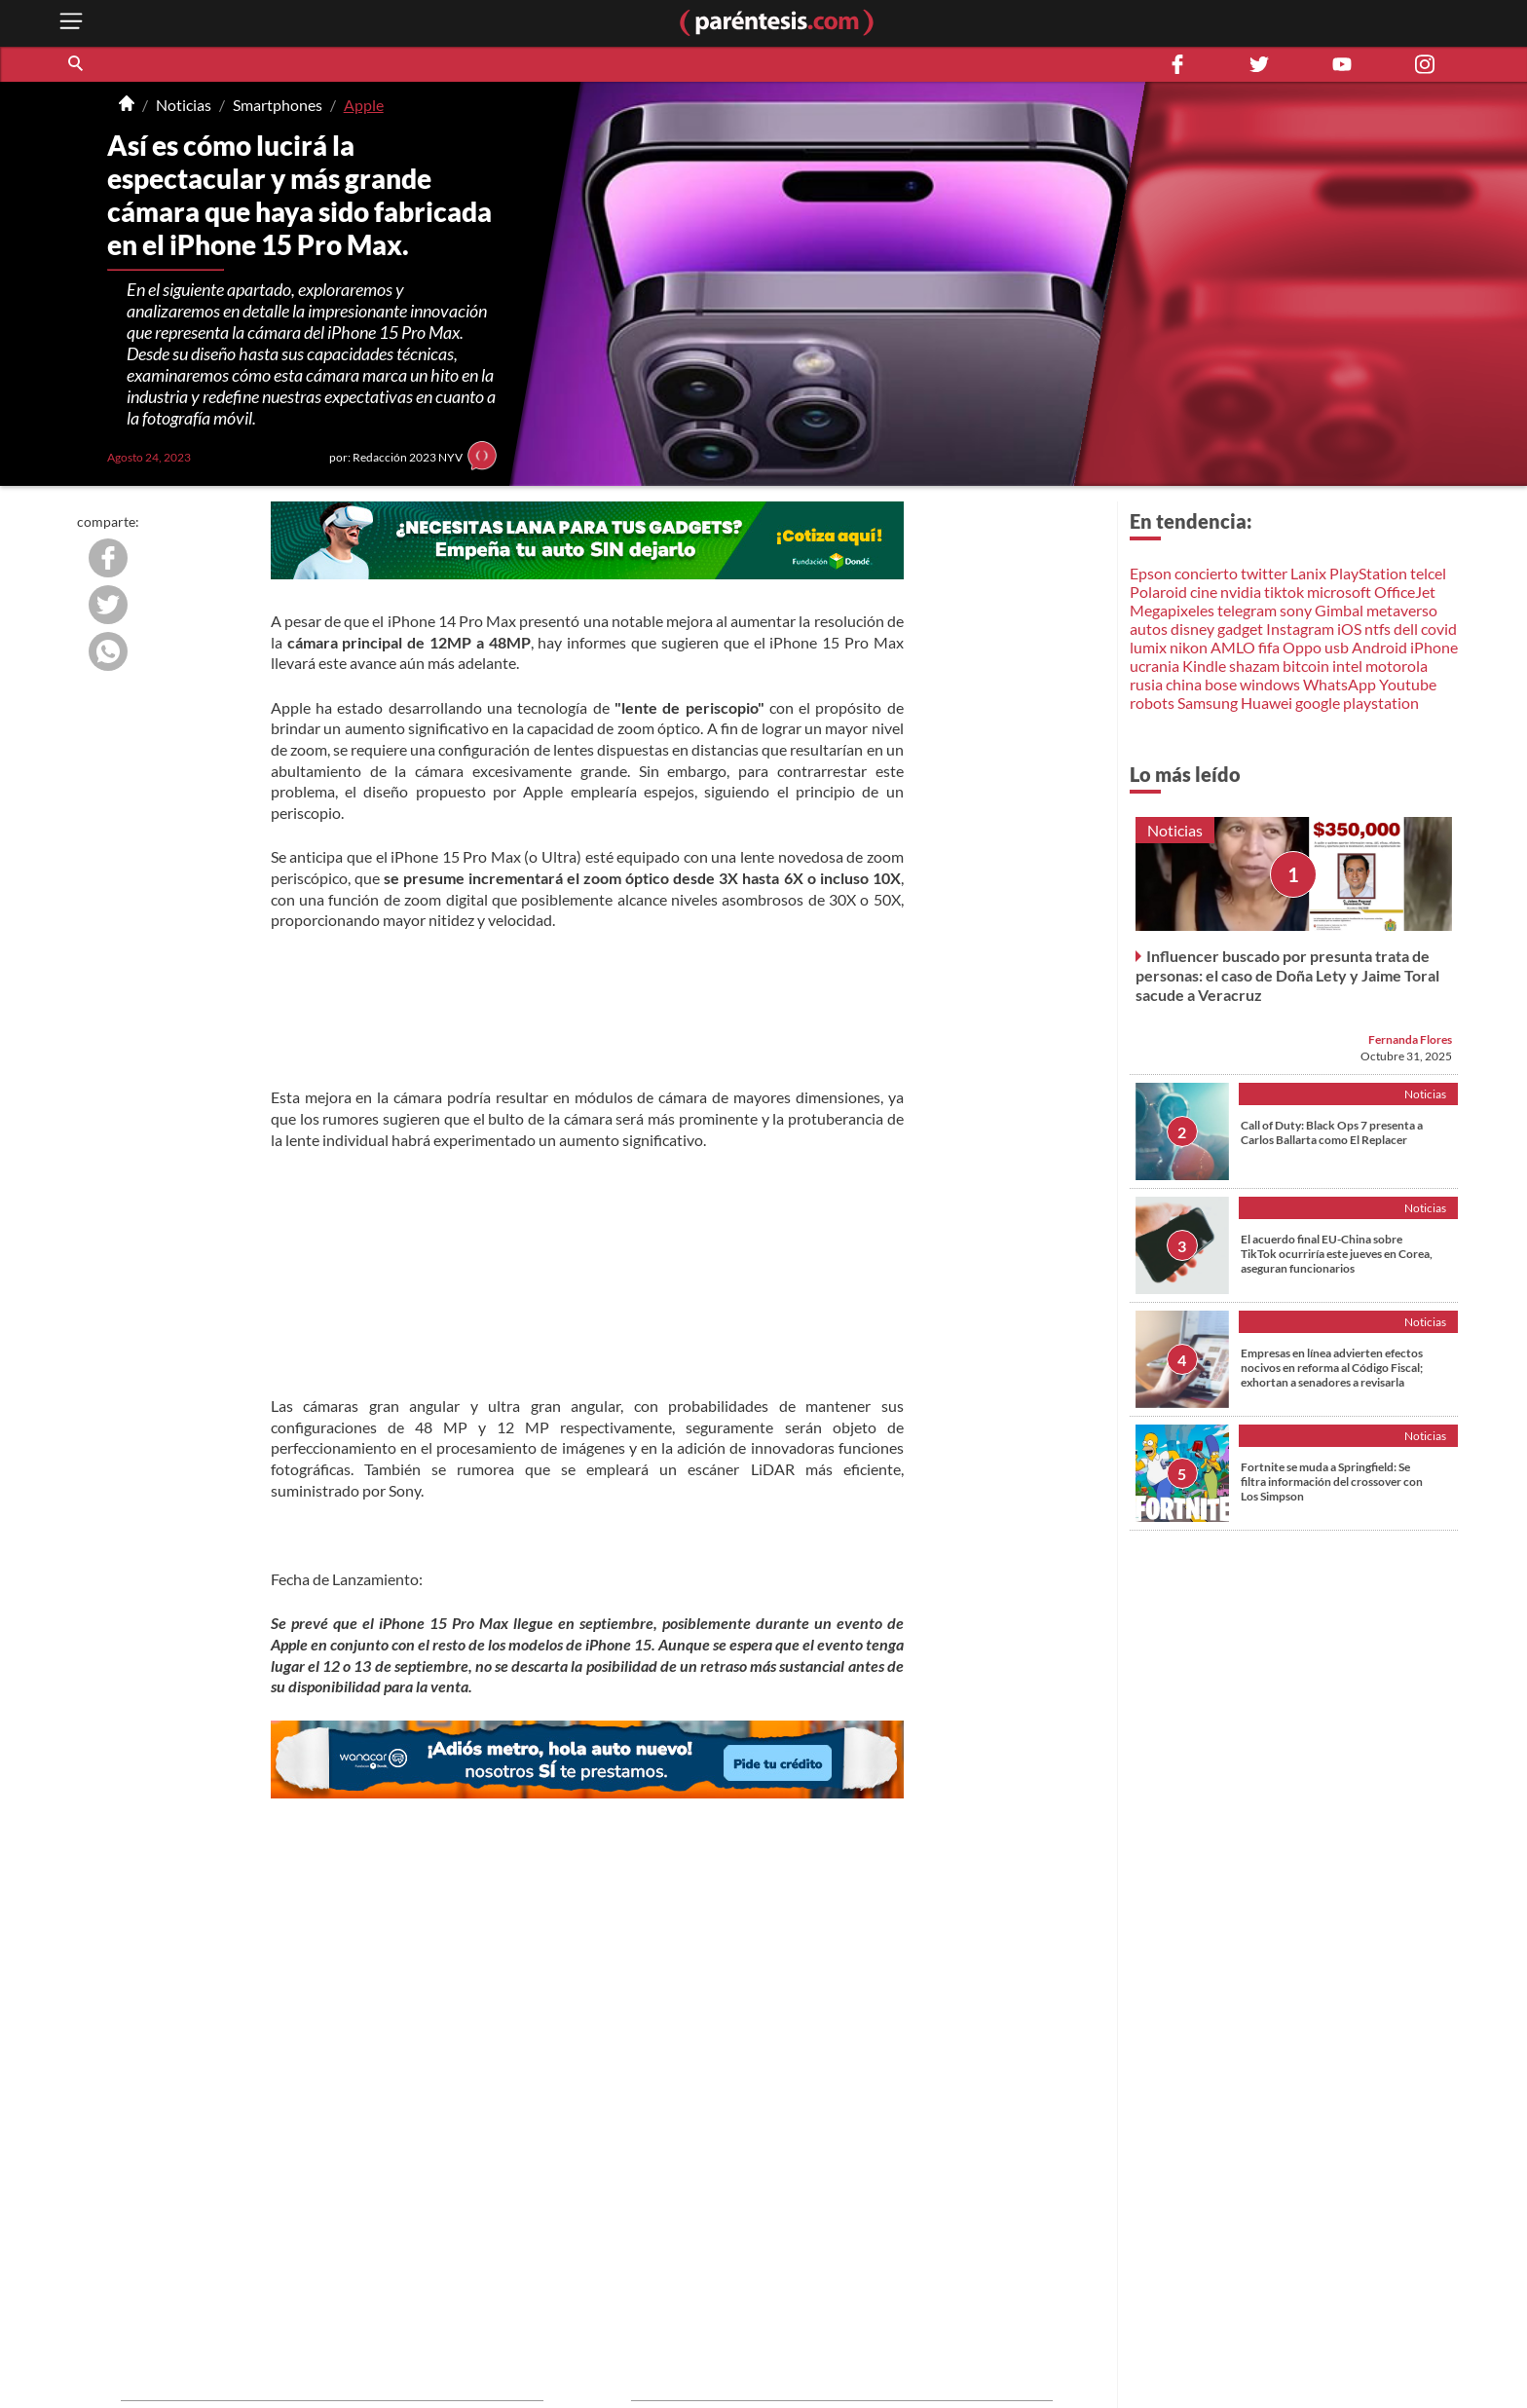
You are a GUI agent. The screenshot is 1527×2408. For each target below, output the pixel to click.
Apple (364, 104)
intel (1347, 665)
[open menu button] (71, 23)
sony (1296, 610)
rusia (1146, 684)
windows (1270, 684)
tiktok (1284, 591)
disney (1192, 628)
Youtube (1407, 684)
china (1184, 684)
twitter (1264, 573)
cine (1203, 591)
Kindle (1204, 665)
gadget (1240, 628)
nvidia (1240, 591)
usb (1336, 647)
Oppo (1302, 647)
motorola (1396, 665)
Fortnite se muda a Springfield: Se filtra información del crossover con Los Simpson (1332, 1481)
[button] (77, 64)
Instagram (1300, 628)
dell (1406, 628)
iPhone (1434, 647)
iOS (1349, 628)
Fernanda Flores (1410, 1039)
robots (1152, 702)
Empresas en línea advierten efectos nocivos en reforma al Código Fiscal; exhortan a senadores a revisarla (1332, 1367)
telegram (1247, 610)
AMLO (1232, 647)
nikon (1189, 647)
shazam (1254, 665)
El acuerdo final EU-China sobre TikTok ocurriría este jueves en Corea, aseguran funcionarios (1337, 1254)
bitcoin (1306, 665)
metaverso (1401, 610)
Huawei (1266, 702)
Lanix (1308, 573)
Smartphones (277, 104)
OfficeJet (1404, 591)
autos (1149, 628)
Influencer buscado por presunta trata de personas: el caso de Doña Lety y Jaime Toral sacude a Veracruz (1287, 975)
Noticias (183, 104)
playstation (1381, 702)
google (1317, 702)
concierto (1206, 573)
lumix (1148, 647)
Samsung (1207, 702)
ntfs (1377, 628)
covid (1439, 628)
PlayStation (1368, 573)
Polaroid (1158, 591)
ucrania (1154, 665)
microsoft (1339, 591)
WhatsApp (1339, 684)
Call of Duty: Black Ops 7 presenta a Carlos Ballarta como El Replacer (1332, 1132)
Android (1379, 647)
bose (1221, 684)
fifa (1269, 647)
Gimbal (1339, 610)
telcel (1428, 573)
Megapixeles (1172, 610)
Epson (1151, 573)
